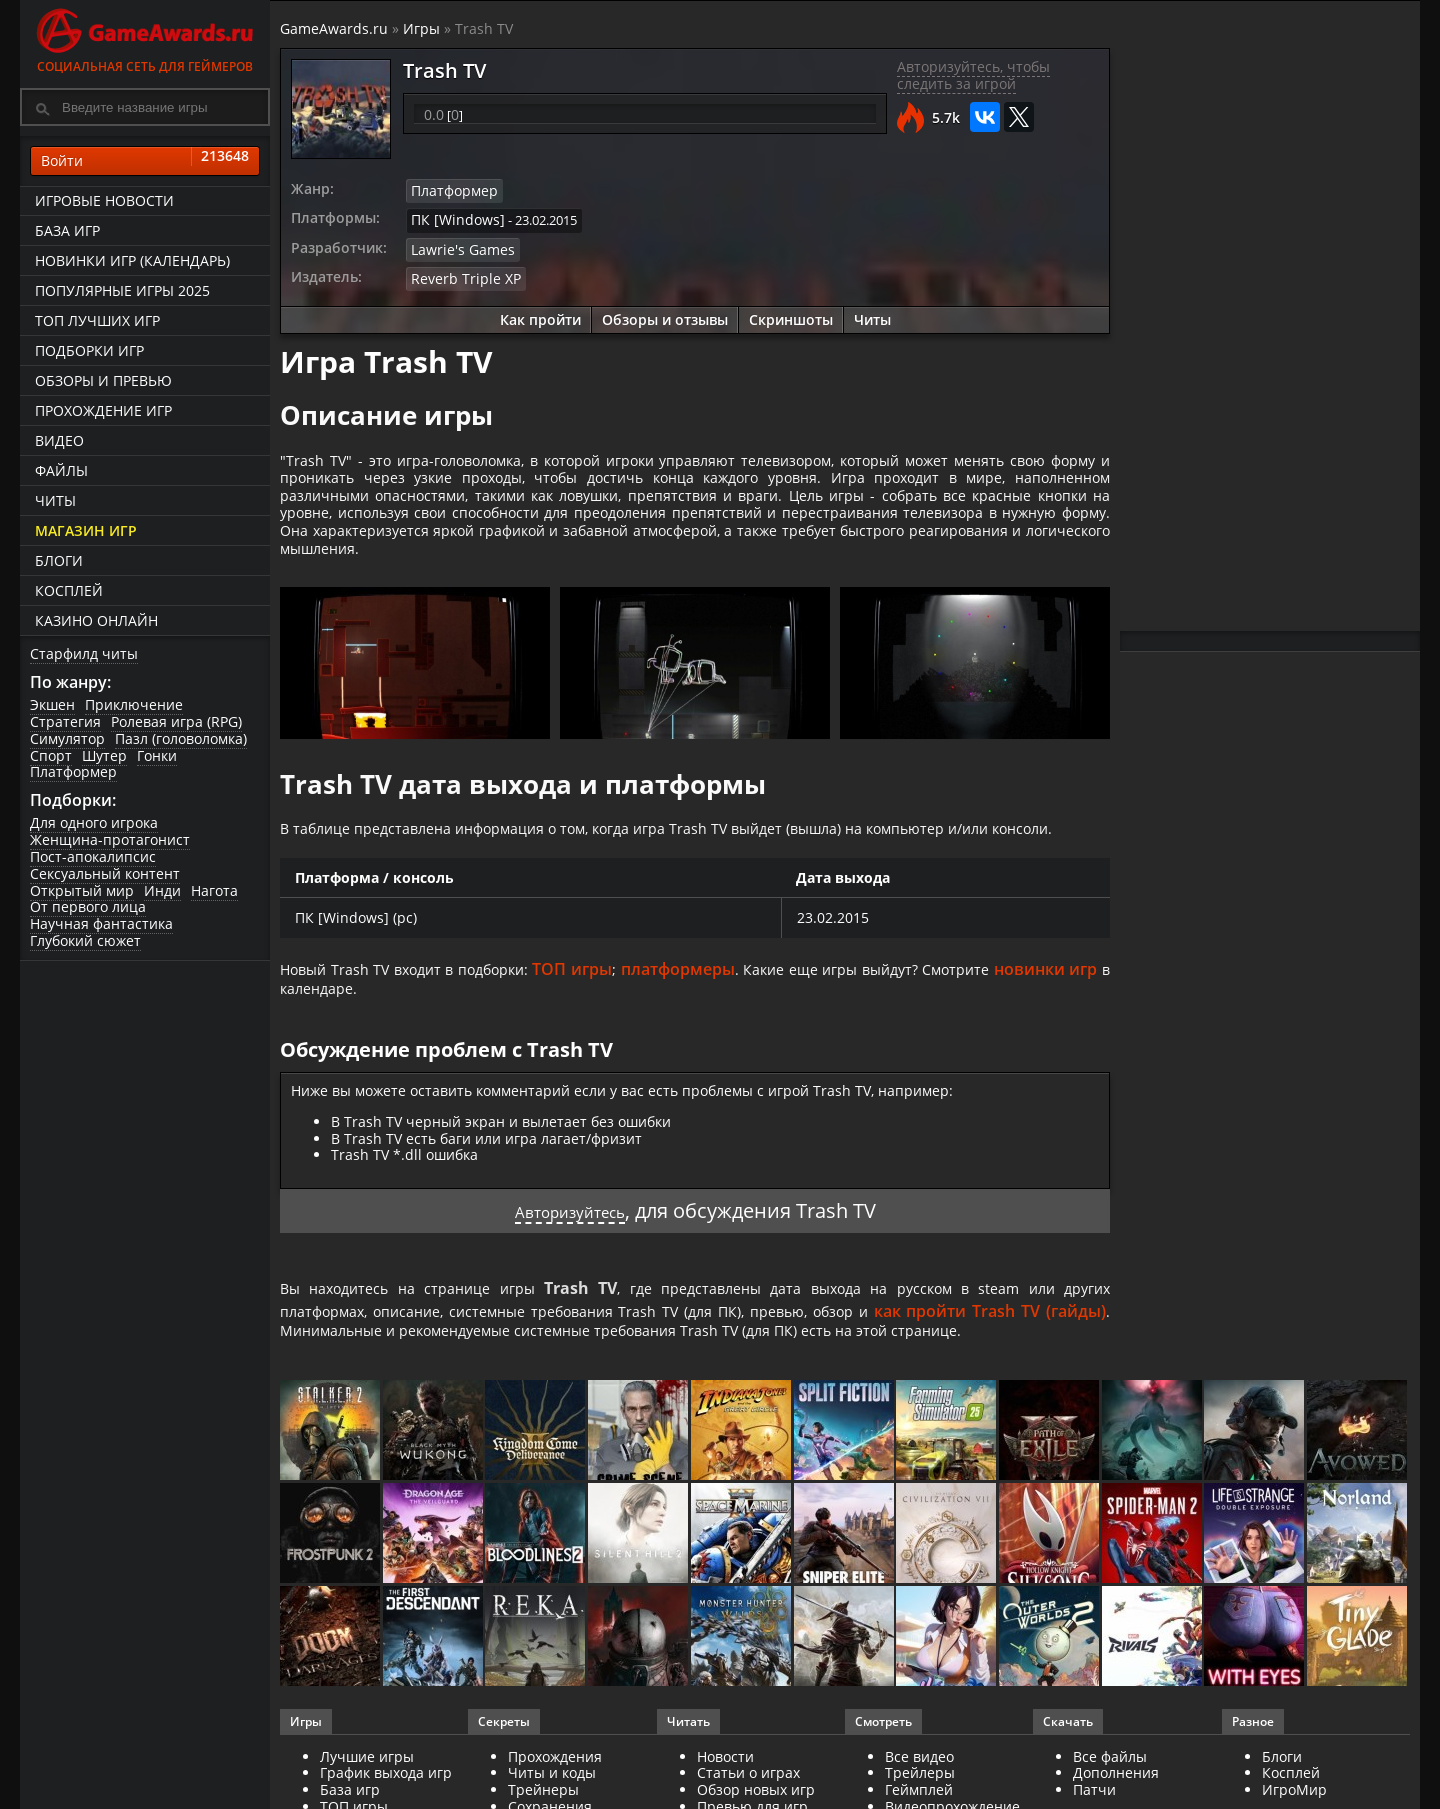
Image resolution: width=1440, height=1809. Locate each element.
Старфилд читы (84, 653)
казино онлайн (96, 620)
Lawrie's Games (457, 245)
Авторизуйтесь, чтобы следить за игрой (973, 75)
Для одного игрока (94, 822)
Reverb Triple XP (459, 272)
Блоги (59, 560)
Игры (421, 28)
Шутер (104, 755)
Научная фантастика (101, 923)
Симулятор (67, 738)
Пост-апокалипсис (93, 856)
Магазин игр (86, 530)
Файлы (61, 470)
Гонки (157, 755)
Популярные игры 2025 (122, 290)
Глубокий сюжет (85, 940)
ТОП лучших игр (97, 320)
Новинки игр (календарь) (132, 260)
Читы (55, 500)
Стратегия (65, 721)
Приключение (134, 704)
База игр (67, 230)
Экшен (52, 704)
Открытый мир (82, 890)
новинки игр (331, 1041)
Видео (59, 440)
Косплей (69, 590)
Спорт (51, 755)
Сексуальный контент (105, 873)
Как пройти (540, 312)
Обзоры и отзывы (665, 312)
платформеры (748, 1018)
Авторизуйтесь (569, 1264)
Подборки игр (89, 350)
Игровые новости (104, 200)
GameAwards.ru (334, 28)
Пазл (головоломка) (181, 738)
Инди (162, 890)
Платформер (73, 771)
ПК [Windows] (452, 217)
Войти (145, 161)
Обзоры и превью (103, 380)
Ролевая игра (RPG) (176, 721)
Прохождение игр (103, 410)
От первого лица (88, 906)
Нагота (214, 890)
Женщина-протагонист (110, 839)
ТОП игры (636, 1018)
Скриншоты (791, 312)
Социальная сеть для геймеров (145, 37)
